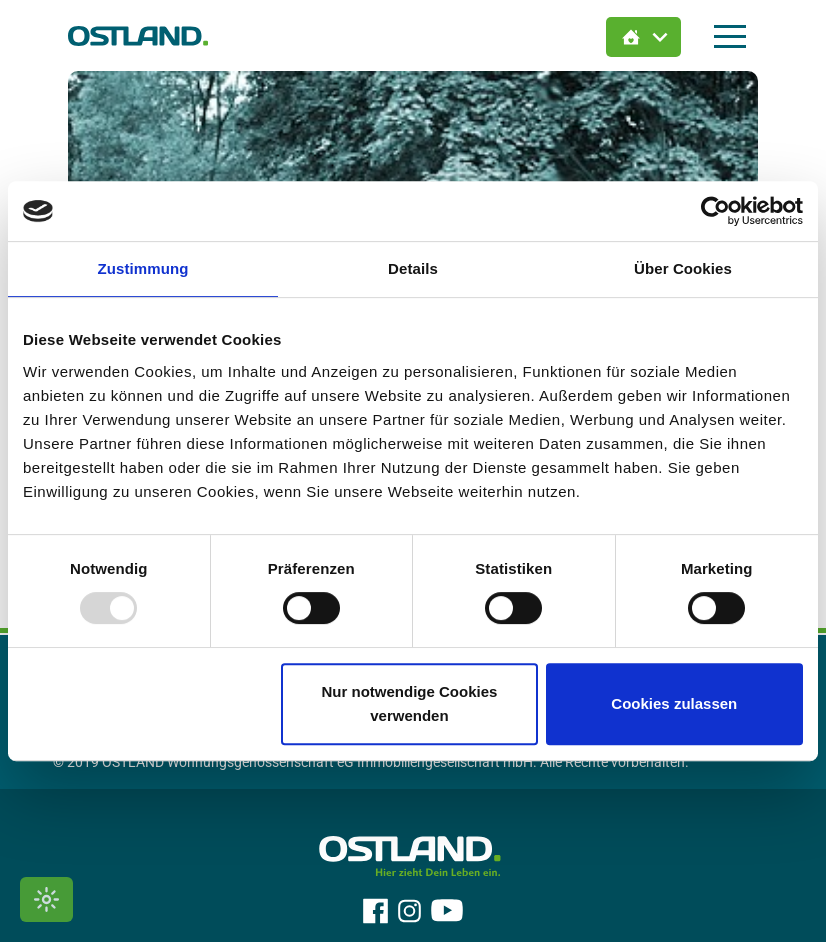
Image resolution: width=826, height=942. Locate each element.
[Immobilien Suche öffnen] (643, 37)
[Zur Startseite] (138, 35)
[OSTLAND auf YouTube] (447, 911)
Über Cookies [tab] (683, 268)
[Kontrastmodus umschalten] (46, 899)
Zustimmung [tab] (143, 268)
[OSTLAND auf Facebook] (375, 911)
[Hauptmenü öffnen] (730, 36)
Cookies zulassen (674, 703)
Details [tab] (413, 268)
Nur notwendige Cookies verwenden (409, 703)
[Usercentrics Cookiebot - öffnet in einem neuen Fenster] (715, 211)
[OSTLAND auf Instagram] (409, 911)
